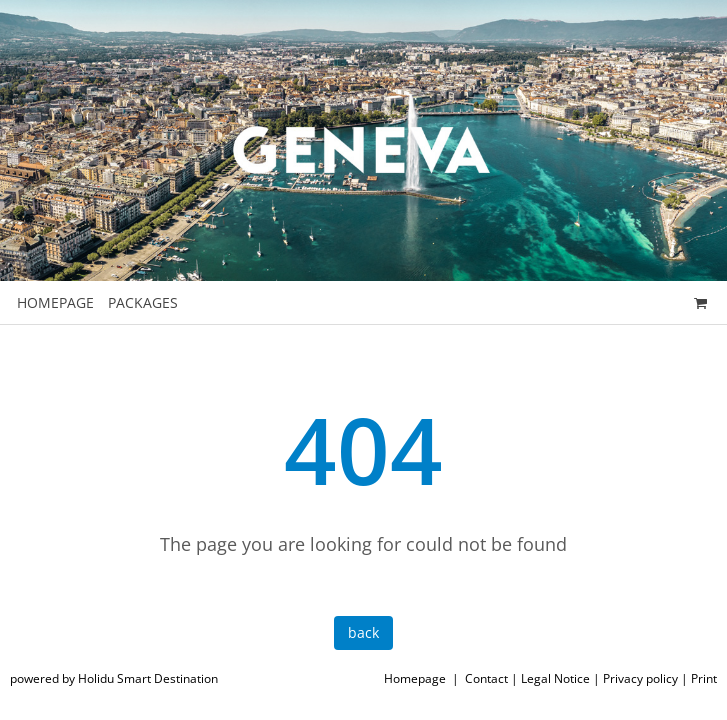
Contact (486, 678)
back (363, 632)
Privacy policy (640, 678)
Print (704, 678)
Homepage (415, 678)
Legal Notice (555, 678)
